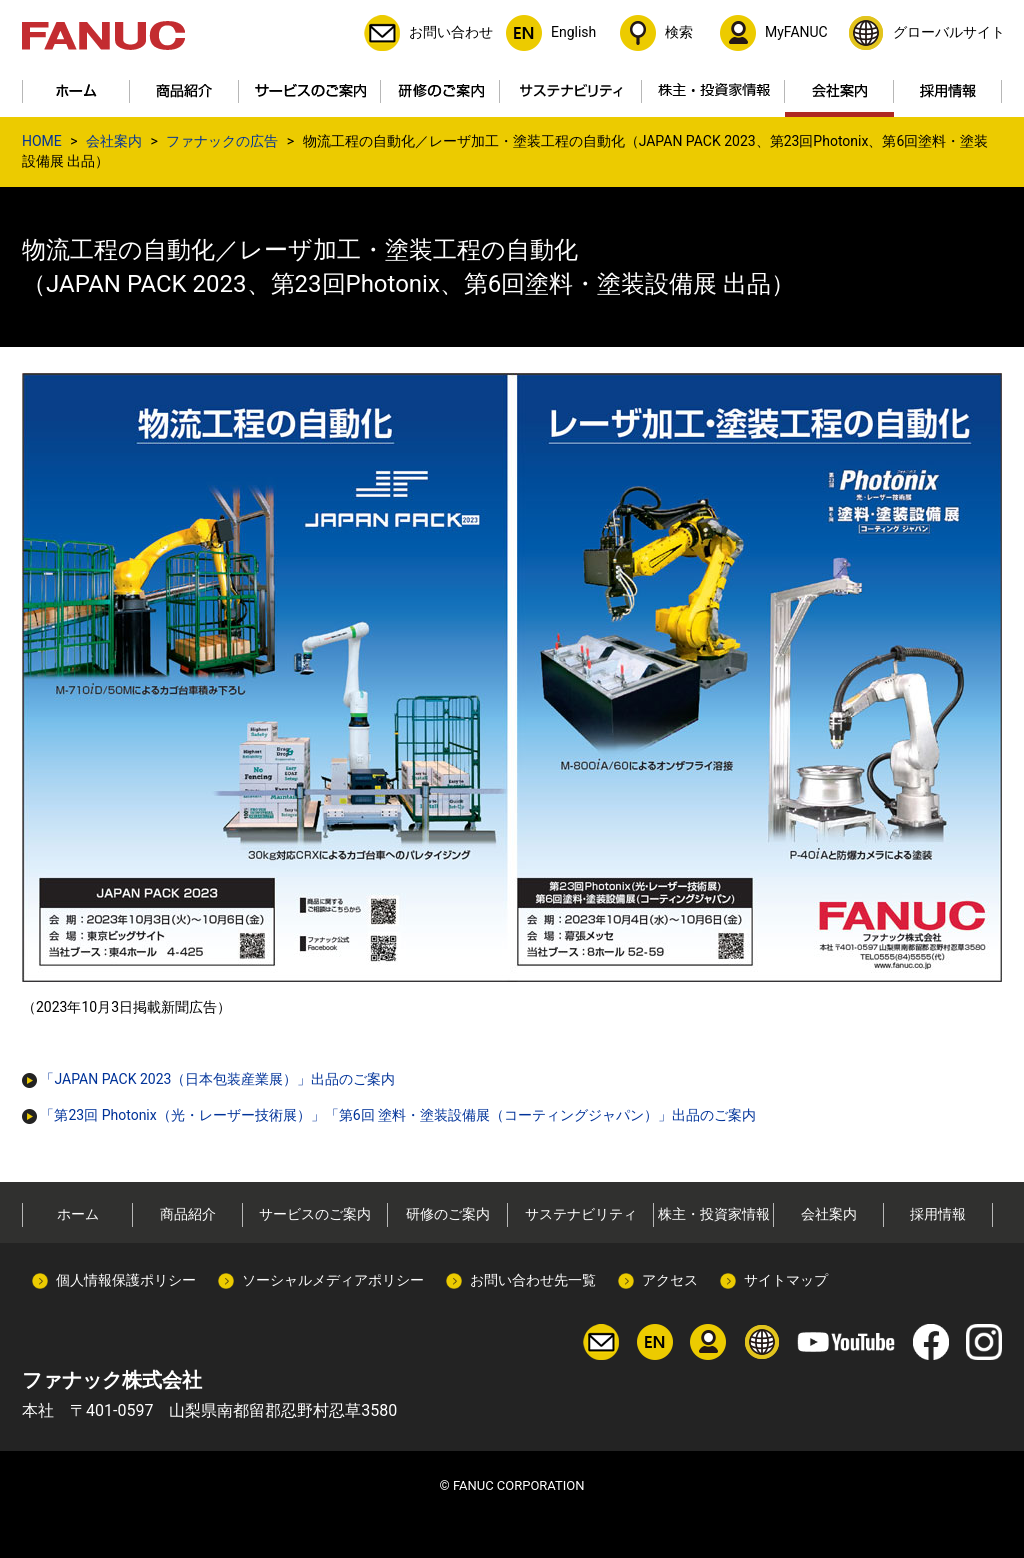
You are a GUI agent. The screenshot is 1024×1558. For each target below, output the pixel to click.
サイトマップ (786, 1280)
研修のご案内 (448, 1214)
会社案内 (114, 141)
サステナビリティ (581, 1214)
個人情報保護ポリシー (126, 1280)
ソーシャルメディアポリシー (333, 1280)
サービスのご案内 (315, 1214)
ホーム (78, 1214)
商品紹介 (188, 1214)
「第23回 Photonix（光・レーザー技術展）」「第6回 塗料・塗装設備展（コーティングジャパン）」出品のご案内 (389, 1115)
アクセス (670, 1280)
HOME (42, 141)
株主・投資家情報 (714, 1214)
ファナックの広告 (222, 141)
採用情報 (938, 1214)
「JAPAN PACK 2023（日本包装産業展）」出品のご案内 (208, 1079)
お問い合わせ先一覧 (533, 1280)
